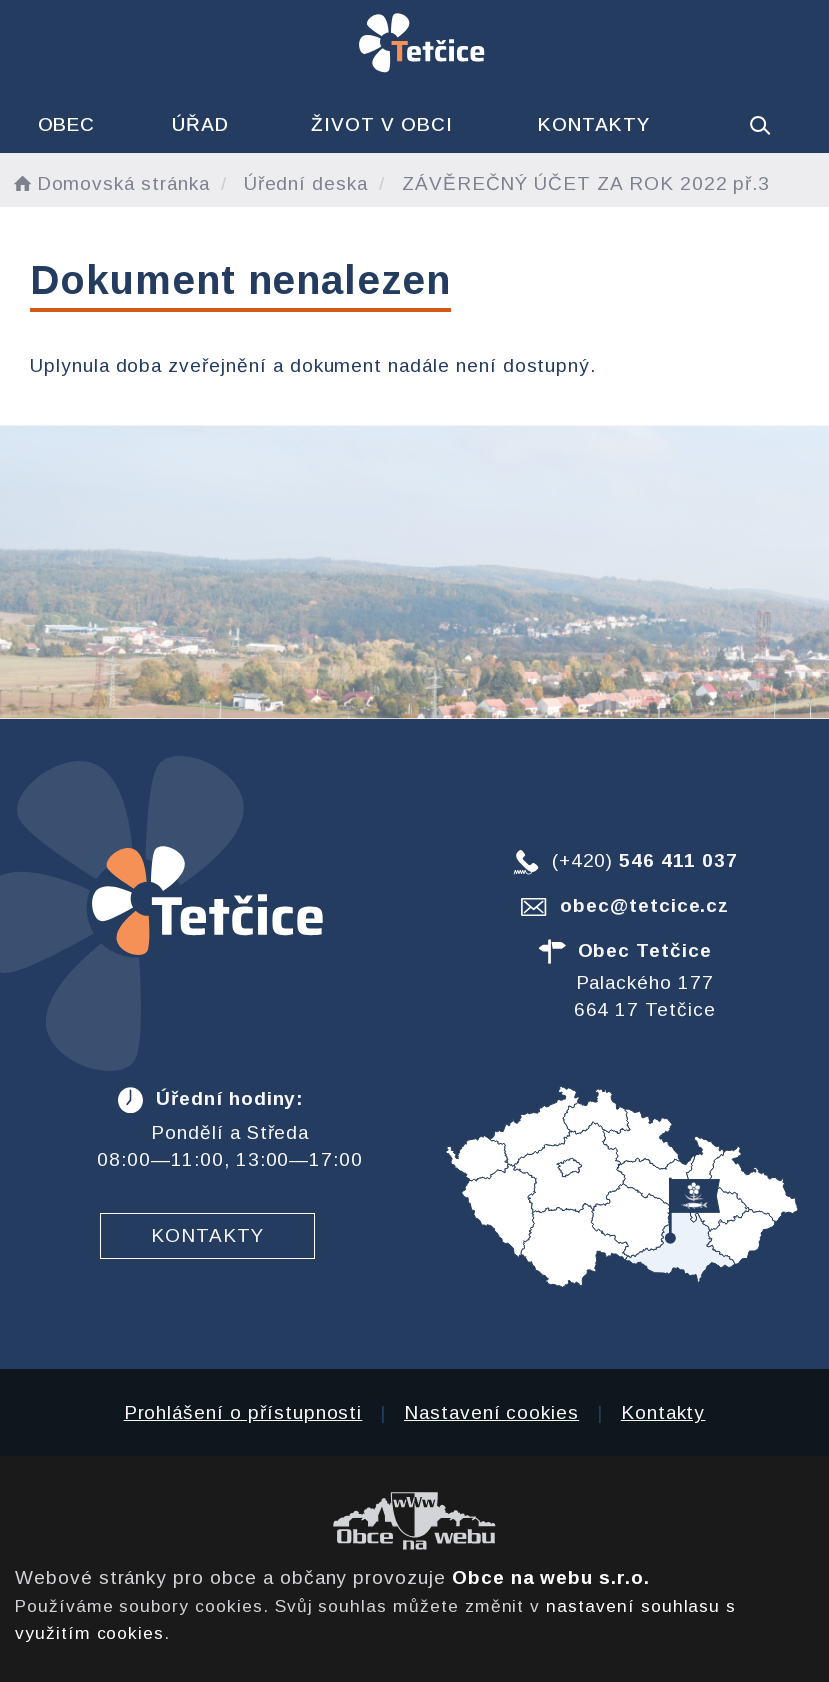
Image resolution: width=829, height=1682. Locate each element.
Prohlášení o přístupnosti (243, 1412)
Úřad (200, 124)
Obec (67, 124)
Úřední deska (306, 183)
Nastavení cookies (491, 1412)
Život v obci (381, 124)
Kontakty (594, 124)
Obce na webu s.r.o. (551, 1577)
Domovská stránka (110, 183)
